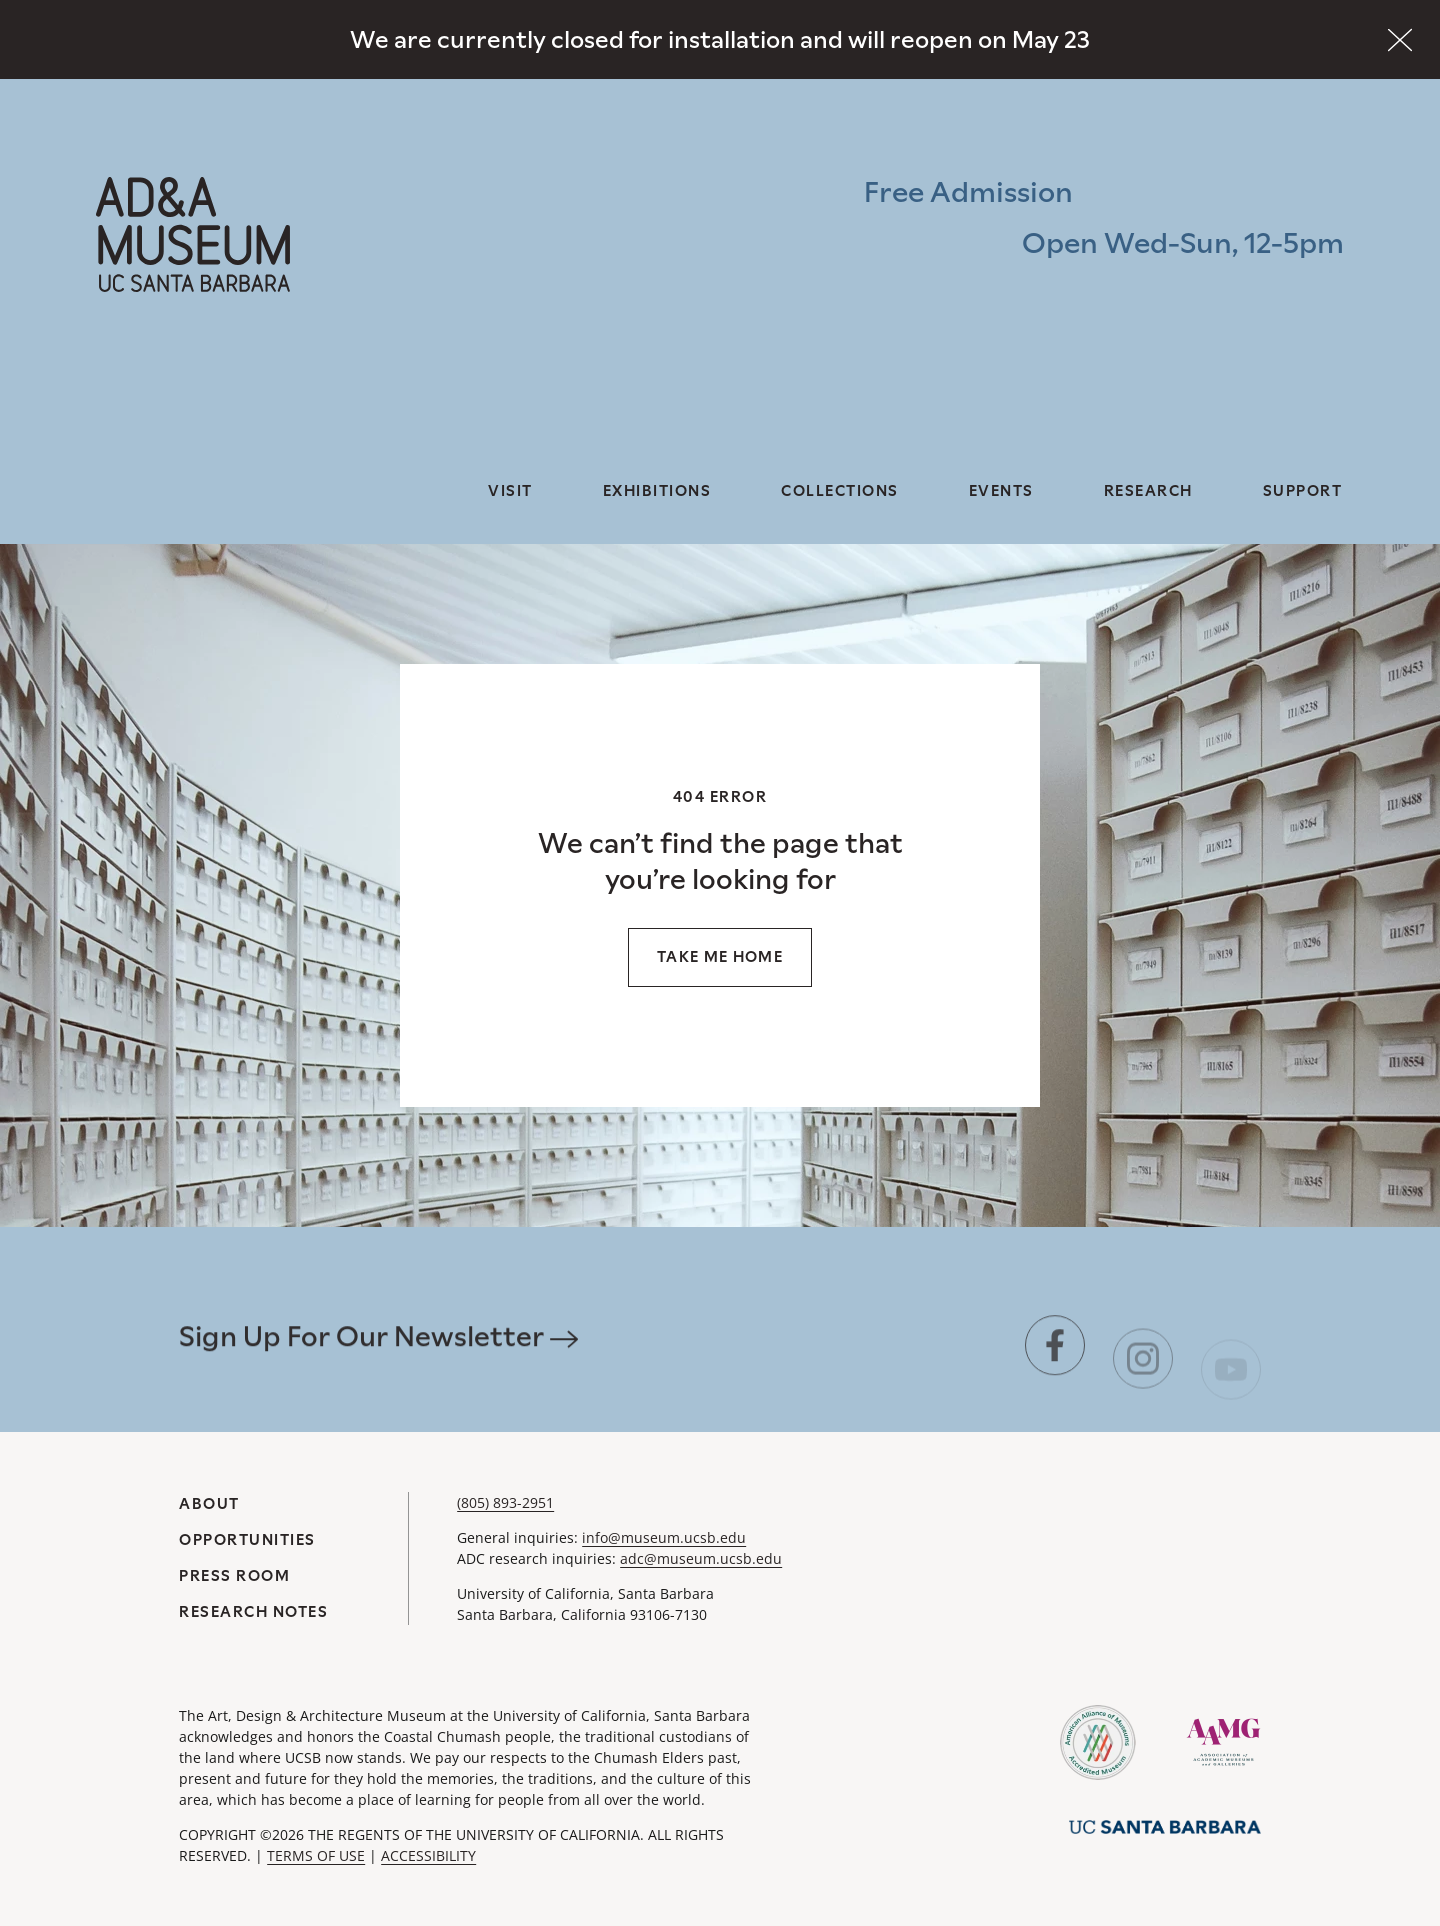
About (209, 1503)
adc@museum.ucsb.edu (701, 1558)
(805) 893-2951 (505, 1502)
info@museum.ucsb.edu (664, 1537)
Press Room (234, 1575)
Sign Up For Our (378, 1366)
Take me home (720, 956)
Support (1303, 490)
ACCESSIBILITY (428, 1855)
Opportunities (247, 1539)
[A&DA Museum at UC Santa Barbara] (193, 234)
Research (1148, 490)
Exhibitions (657, 490)
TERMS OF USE (316, 1855)
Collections (840, 490)
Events (1001, 490)
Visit (510, 490)
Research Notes (253, 1611)
